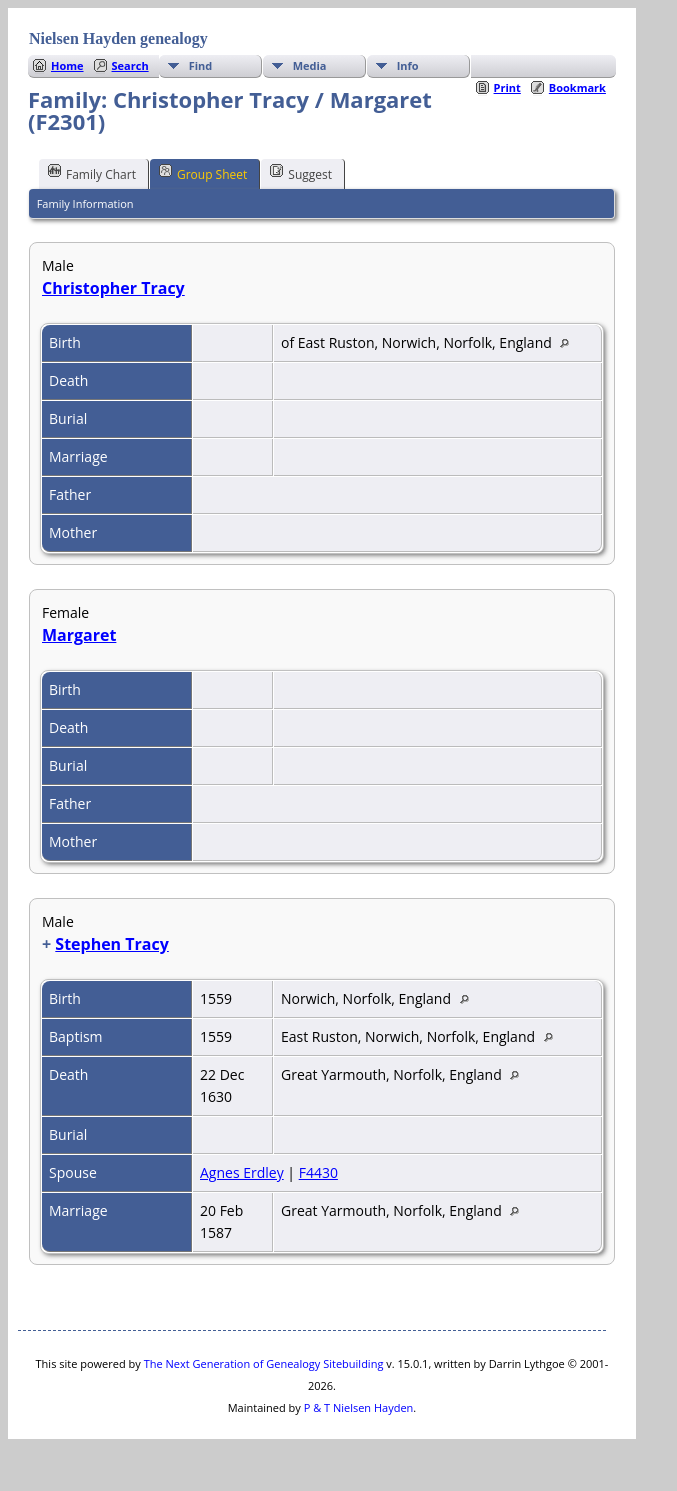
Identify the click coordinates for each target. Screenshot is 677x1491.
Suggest (301, 173)
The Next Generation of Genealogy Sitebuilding (264, 1363)
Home (67, 65)
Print (507, 87)
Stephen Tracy (112, 944)
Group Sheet (203, 173)
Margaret (79, 635)
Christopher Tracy (113, 288)
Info (408, 65)
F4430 (318, 1172)
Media (310, 65)
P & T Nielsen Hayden (359, 1407)
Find (201, 65)
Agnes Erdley (242, 1172)
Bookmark (577, 87)
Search (130, 65)
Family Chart (92, 173)
